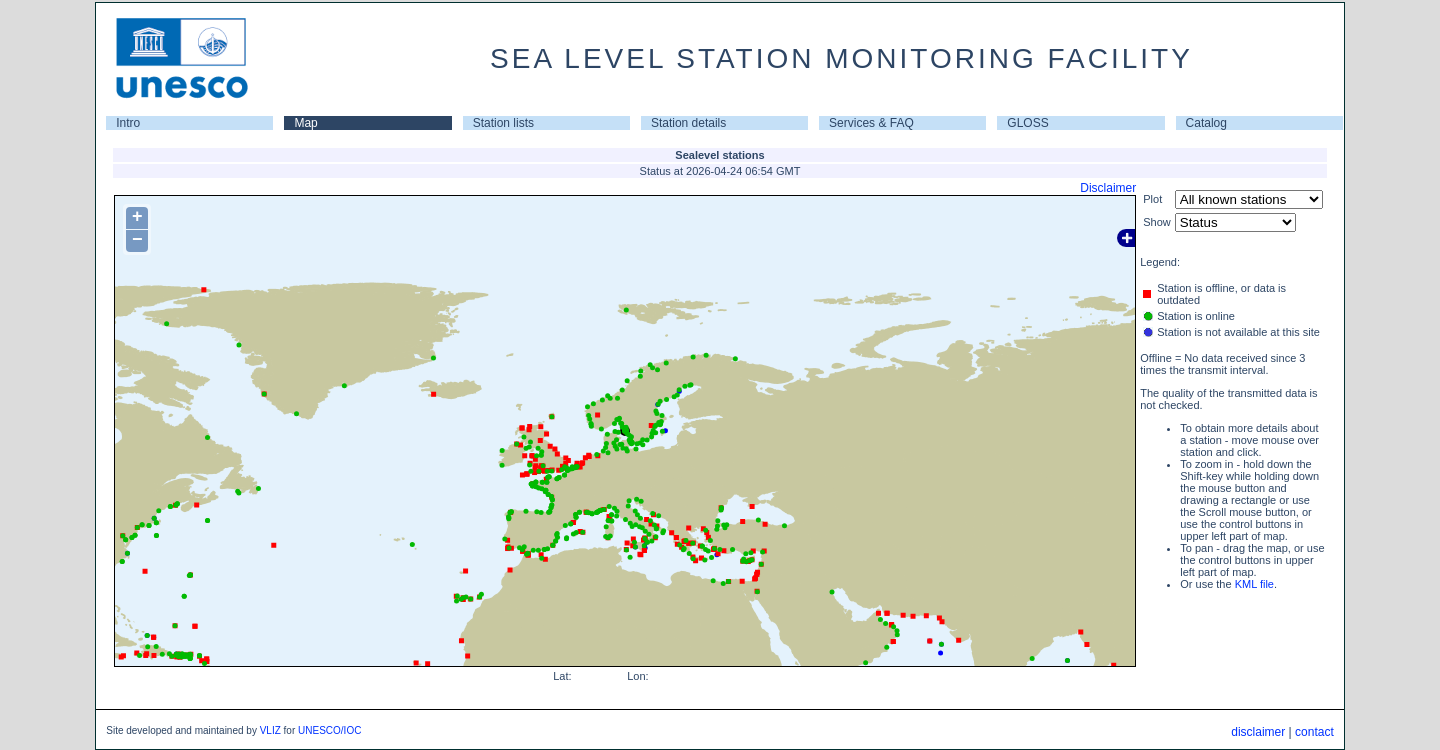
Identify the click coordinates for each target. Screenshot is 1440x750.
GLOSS (1027, 123)
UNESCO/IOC (329, 730)
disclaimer (1258, 732)
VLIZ (270, 730)
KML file (1254, 584)
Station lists (503, 123)
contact (1314, 732)
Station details (688, 123)
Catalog (1206, 123)
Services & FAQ (871, 123)
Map (305, 123)
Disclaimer (1108, 188)
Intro (128, 123)
